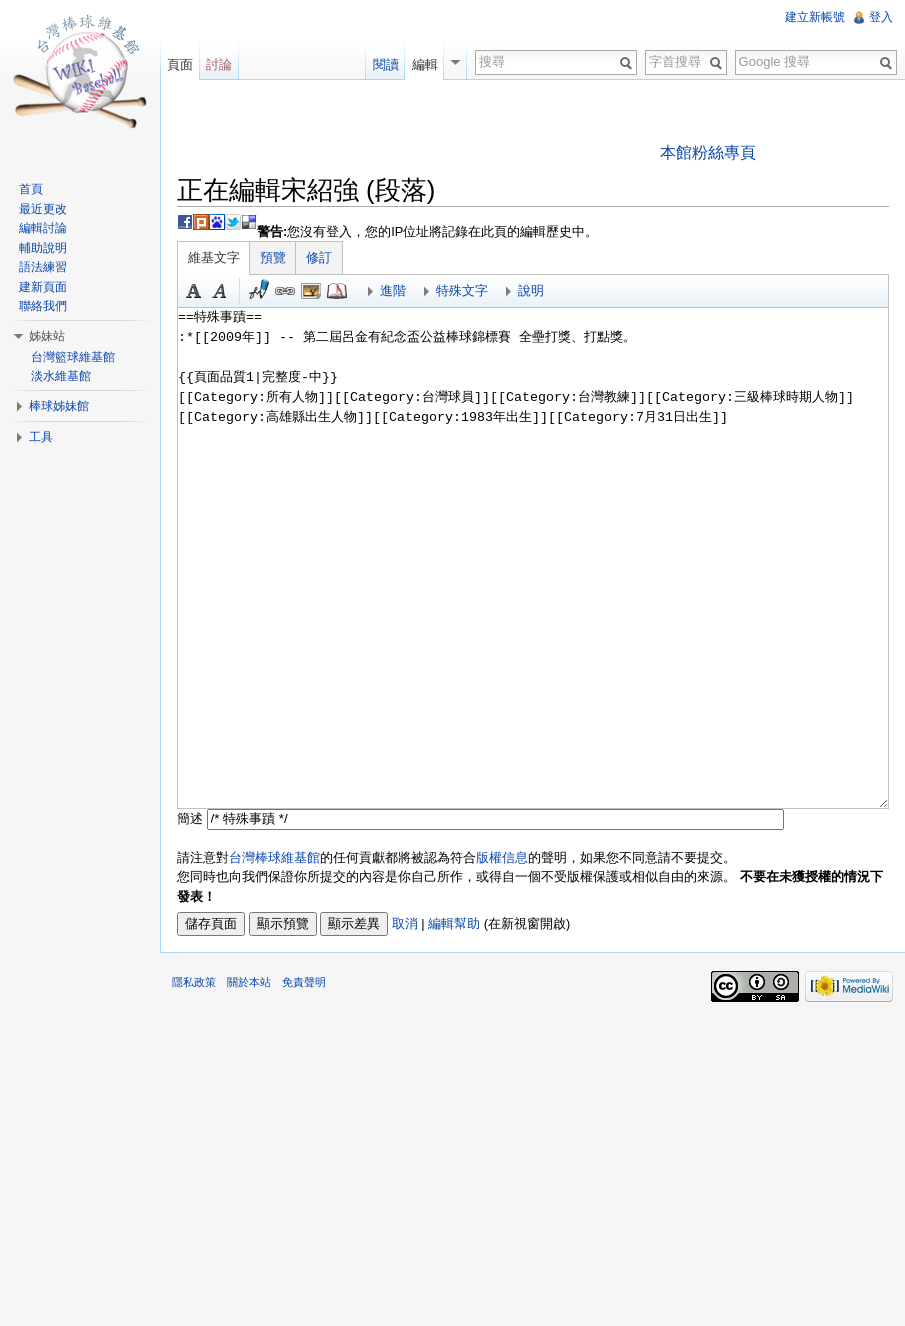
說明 (531, 290)
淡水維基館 (61, 376)
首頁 (31, 189)
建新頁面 (43, 287)
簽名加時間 (259, 291)
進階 (393, 290)
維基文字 (214, 257)
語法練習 (43, 267)
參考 (337, 291)
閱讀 (386, 64)
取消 (405, 923)
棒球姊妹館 (59, 406)
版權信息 (502, 857)
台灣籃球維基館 (73, 357)
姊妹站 (47, 336)
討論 (219, 64)
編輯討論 (43, 228)
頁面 (180, 64)
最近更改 (43, 209)
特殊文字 (462, 290)
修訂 (319, 257)
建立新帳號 (815, 17)
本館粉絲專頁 (708, 152)
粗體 (194, 291)
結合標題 (311, 291)
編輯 (425, 64)
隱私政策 (194, 982)
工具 (41, 437)
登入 (881, 17)
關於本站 (249, 982)
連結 (285, 291)
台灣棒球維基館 (274, 857)
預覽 (273, 257)
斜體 (220, 291)
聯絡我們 (43, 306)
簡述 (190, 818)
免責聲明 (304, 982)
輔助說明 (43, 248)
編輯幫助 (454, 923)
